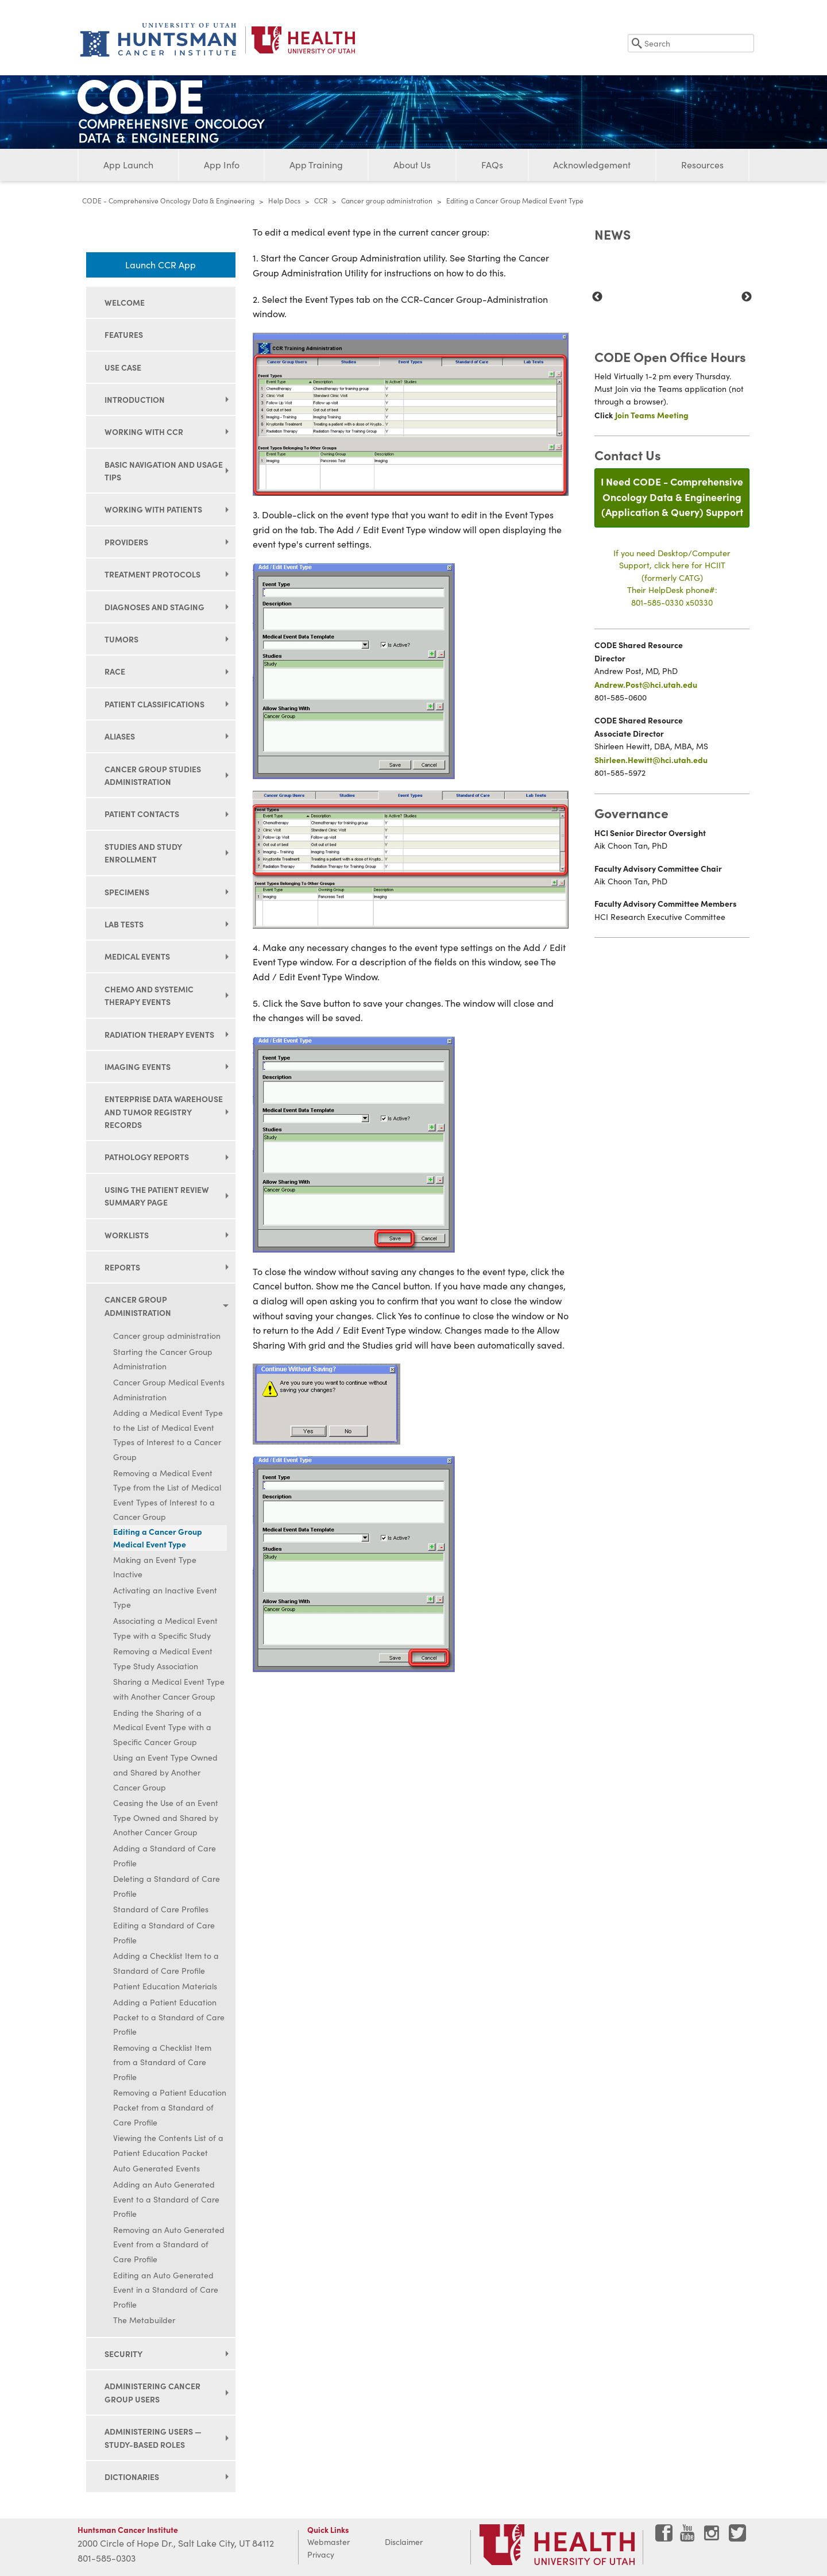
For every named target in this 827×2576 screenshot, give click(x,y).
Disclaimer (404, 2541)
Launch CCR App (160, 265)
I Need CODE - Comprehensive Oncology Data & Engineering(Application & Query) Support (672, 496)
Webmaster (328, 2541)
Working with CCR (144, 431)
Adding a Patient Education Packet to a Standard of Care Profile (169, 2017)
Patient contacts (142, 813)
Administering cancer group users (152, 2392)
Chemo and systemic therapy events (149, 995)
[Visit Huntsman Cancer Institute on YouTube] (688, 2537)
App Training (316, 165)
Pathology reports (147, 1156)
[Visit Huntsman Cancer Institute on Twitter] (737, 2537)
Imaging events (138, 1066)
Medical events (137, 956)
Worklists (127, 1235)
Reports (122, 1267)
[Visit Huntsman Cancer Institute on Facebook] (664, 2537)
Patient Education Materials (165, 1986)
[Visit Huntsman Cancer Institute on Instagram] (712, 2537)
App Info (221, 165)
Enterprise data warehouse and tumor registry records (164, 1111)
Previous (597, 297)
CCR (320, 200)
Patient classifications (154, 704)
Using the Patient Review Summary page (157, 1196)
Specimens (127, 892)
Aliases (120, 736)
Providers (126, 542)
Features (124, 334)
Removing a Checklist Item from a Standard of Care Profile (162, 2062)
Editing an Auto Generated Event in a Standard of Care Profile (165, 2290)
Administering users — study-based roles (153, 2437)
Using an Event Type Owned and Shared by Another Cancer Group (165, 1772)
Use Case (123, 367)
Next (746, 297)
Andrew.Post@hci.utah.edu (645, 684)
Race (115, 671)
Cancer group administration (386, 200)
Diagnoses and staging (154, 607)
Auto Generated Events (156, 2168)
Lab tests (124, 924)
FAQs (492, 165)
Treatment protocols (152, 574)
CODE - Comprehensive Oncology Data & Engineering (168, 200)
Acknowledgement (592, 165)
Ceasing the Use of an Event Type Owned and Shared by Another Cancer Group (165, 1817)
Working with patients (153, 509)
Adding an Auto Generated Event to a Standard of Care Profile (166, 2199)
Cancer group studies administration (153, 775)
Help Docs (284, 200)
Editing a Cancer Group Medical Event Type (157, 1538)
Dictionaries (132, 2476)
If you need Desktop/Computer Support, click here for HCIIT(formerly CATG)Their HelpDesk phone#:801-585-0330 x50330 (672, 577)
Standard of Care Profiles (160, 1909)
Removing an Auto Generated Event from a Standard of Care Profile (169, 2244)
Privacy (320, 2554)
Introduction (135, 399)
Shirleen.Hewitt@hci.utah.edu (651, 759)
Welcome (125, 302)
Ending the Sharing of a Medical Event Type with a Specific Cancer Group (162, 1727)
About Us (412, 165)
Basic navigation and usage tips (164, 471)
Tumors (121, 639)
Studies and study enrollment (143, 853)
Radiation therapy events (159, 1034)
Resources (702, 165)
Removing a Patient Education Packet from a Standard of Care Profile (169, 2107)
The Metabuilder (144, 2320)
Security (123, 2353)
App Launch (128, 165)
